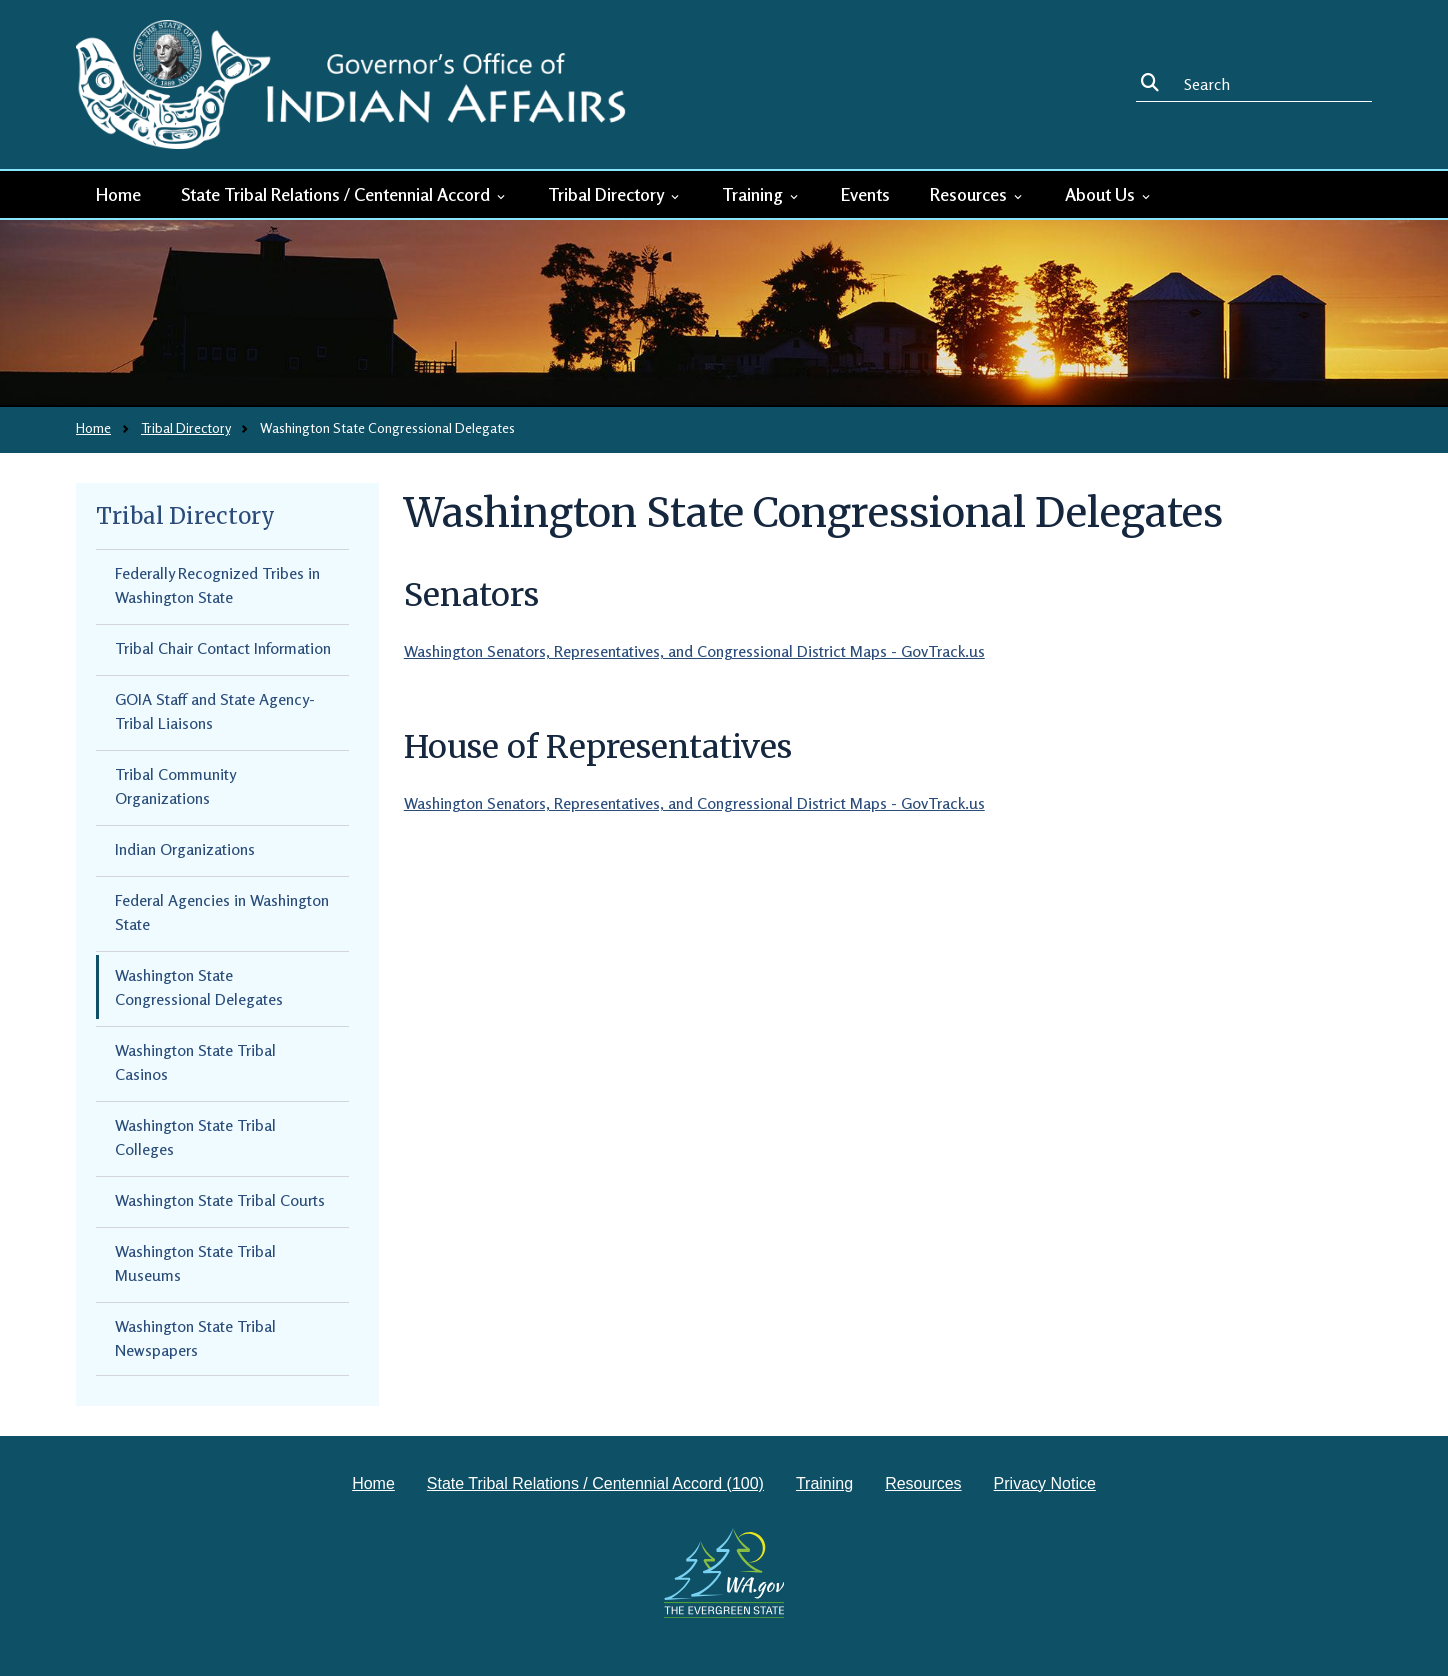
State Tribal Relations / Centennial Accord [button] (344, 194)
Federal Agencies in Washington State (222, 912)
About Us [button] (1109, 194)
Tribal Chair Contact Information (223, 648)
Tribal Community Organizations (175, 786)
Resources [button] (977, 194)
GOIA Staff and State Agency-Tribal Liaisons (215, 711)
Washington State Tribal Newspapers (195, 1338)
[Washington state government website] (724, 1573)
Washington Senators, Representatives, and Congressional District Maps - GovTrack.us (694, 651)
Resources (923, 1483)
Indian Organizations (185, 849)
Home (118, 194)
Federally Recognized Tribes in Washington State (217, 585)
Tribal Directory (185, 427)
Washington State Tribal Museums (195, 1263)
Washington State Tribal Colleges (195, 1137)
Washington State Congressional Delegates (199, 987)
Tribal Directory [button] (615, 194)
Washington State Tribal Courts (220, 1200)
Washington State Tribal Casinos (195, 1062)
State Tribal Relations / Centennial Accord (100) (595, 1483)
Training (824, 1483)
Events (865, 194)
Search (1154, 84)
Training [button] (761, 194)
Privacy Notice (1045, 1483)
